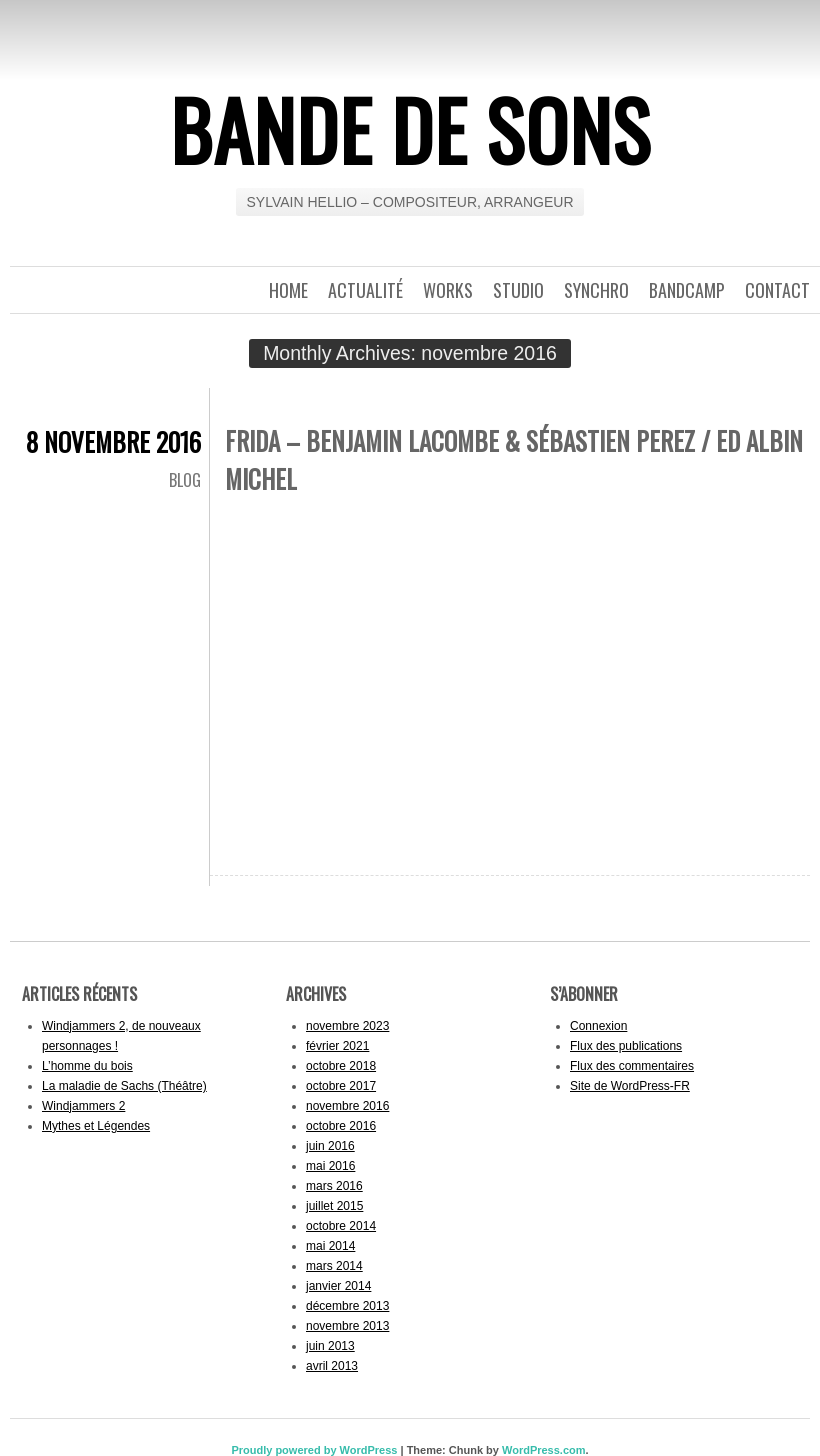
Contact (777, 290)
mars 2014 (334, 1266)
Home (288, 290)
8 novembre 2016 (113, 441)
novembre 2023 (347, 1026)
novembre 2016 (347, 1106)
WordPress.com (544, 1450)
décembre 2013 (347, 1306)
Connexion (598, 1026)
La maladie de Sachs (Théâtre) (124, 1086)
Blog (185, 480)
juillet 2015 (334, 1206)
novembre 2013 (347, 1326)
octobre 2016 (341, 1126)
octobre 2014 (341, 1226)
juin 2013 (330, 1346)
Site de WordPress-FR (630, 1086)
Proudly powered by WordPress (314, 1450)
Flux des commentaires (632, 1066)
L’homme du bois (87, 1066)
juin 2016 (330, 1146)
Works (448, 290)
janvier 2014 (338, 1286)
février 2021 (337, 1046)
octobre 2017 (341, 1086)
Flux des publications (626, 1046)
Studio (518, 290)
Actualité (365, 290)
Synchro (596, 290)
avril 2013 (332, 1366)
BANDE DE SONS (410, 129)
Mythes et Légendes (96, 1126)
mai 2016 (330, 1166)
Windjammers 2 (83, 1106)
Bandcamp (687, 290)
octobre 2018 (341, 1066)
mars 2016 (334, 1186)
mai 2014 (330, 1246)
